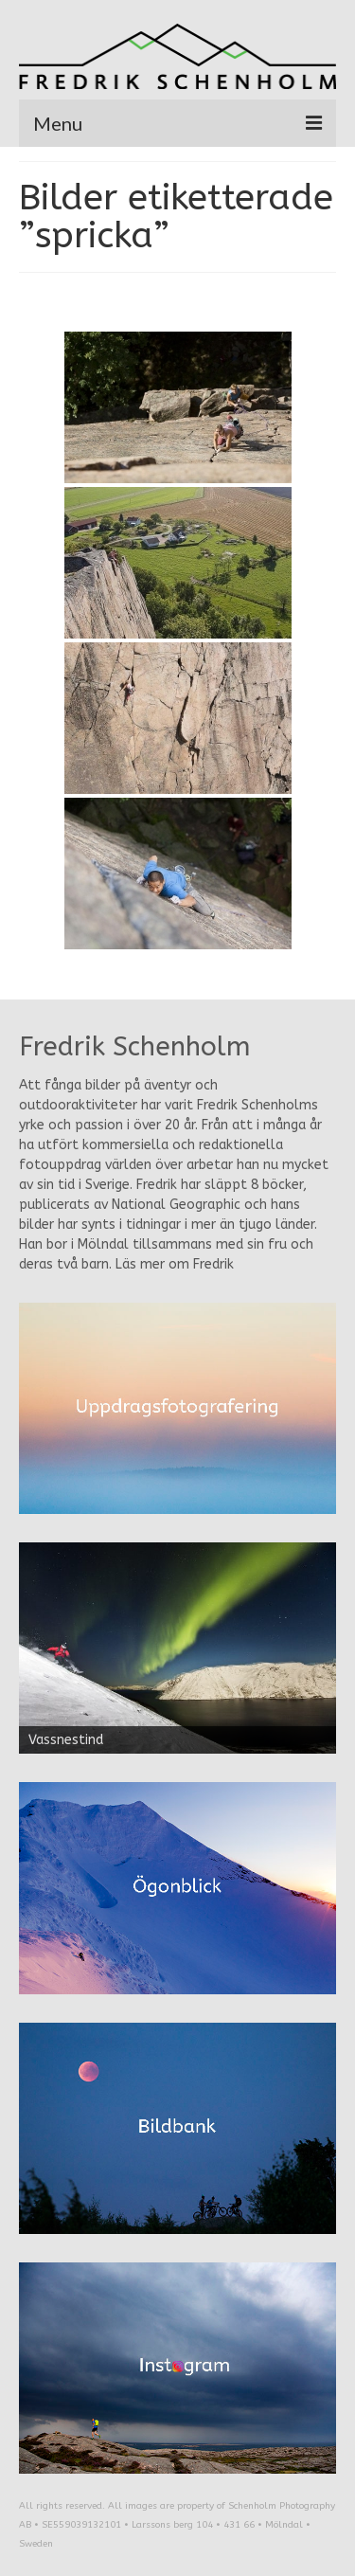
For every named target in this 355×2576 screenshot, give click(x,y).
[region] (177, 1648)
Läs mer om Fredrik (174, 1264)
